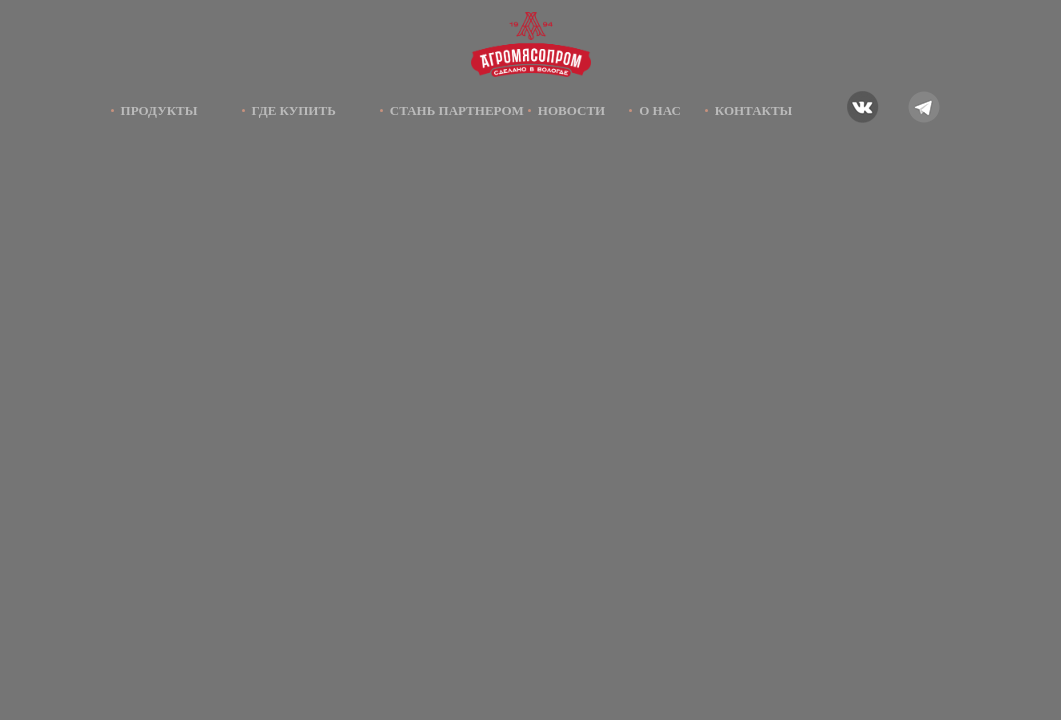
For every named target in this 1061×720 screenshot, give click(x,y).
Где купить (294, 110)
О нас (660, 110)
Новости (571, 110)
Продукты (159, 110)
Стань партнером (457, 110)
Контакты (754, 110)
